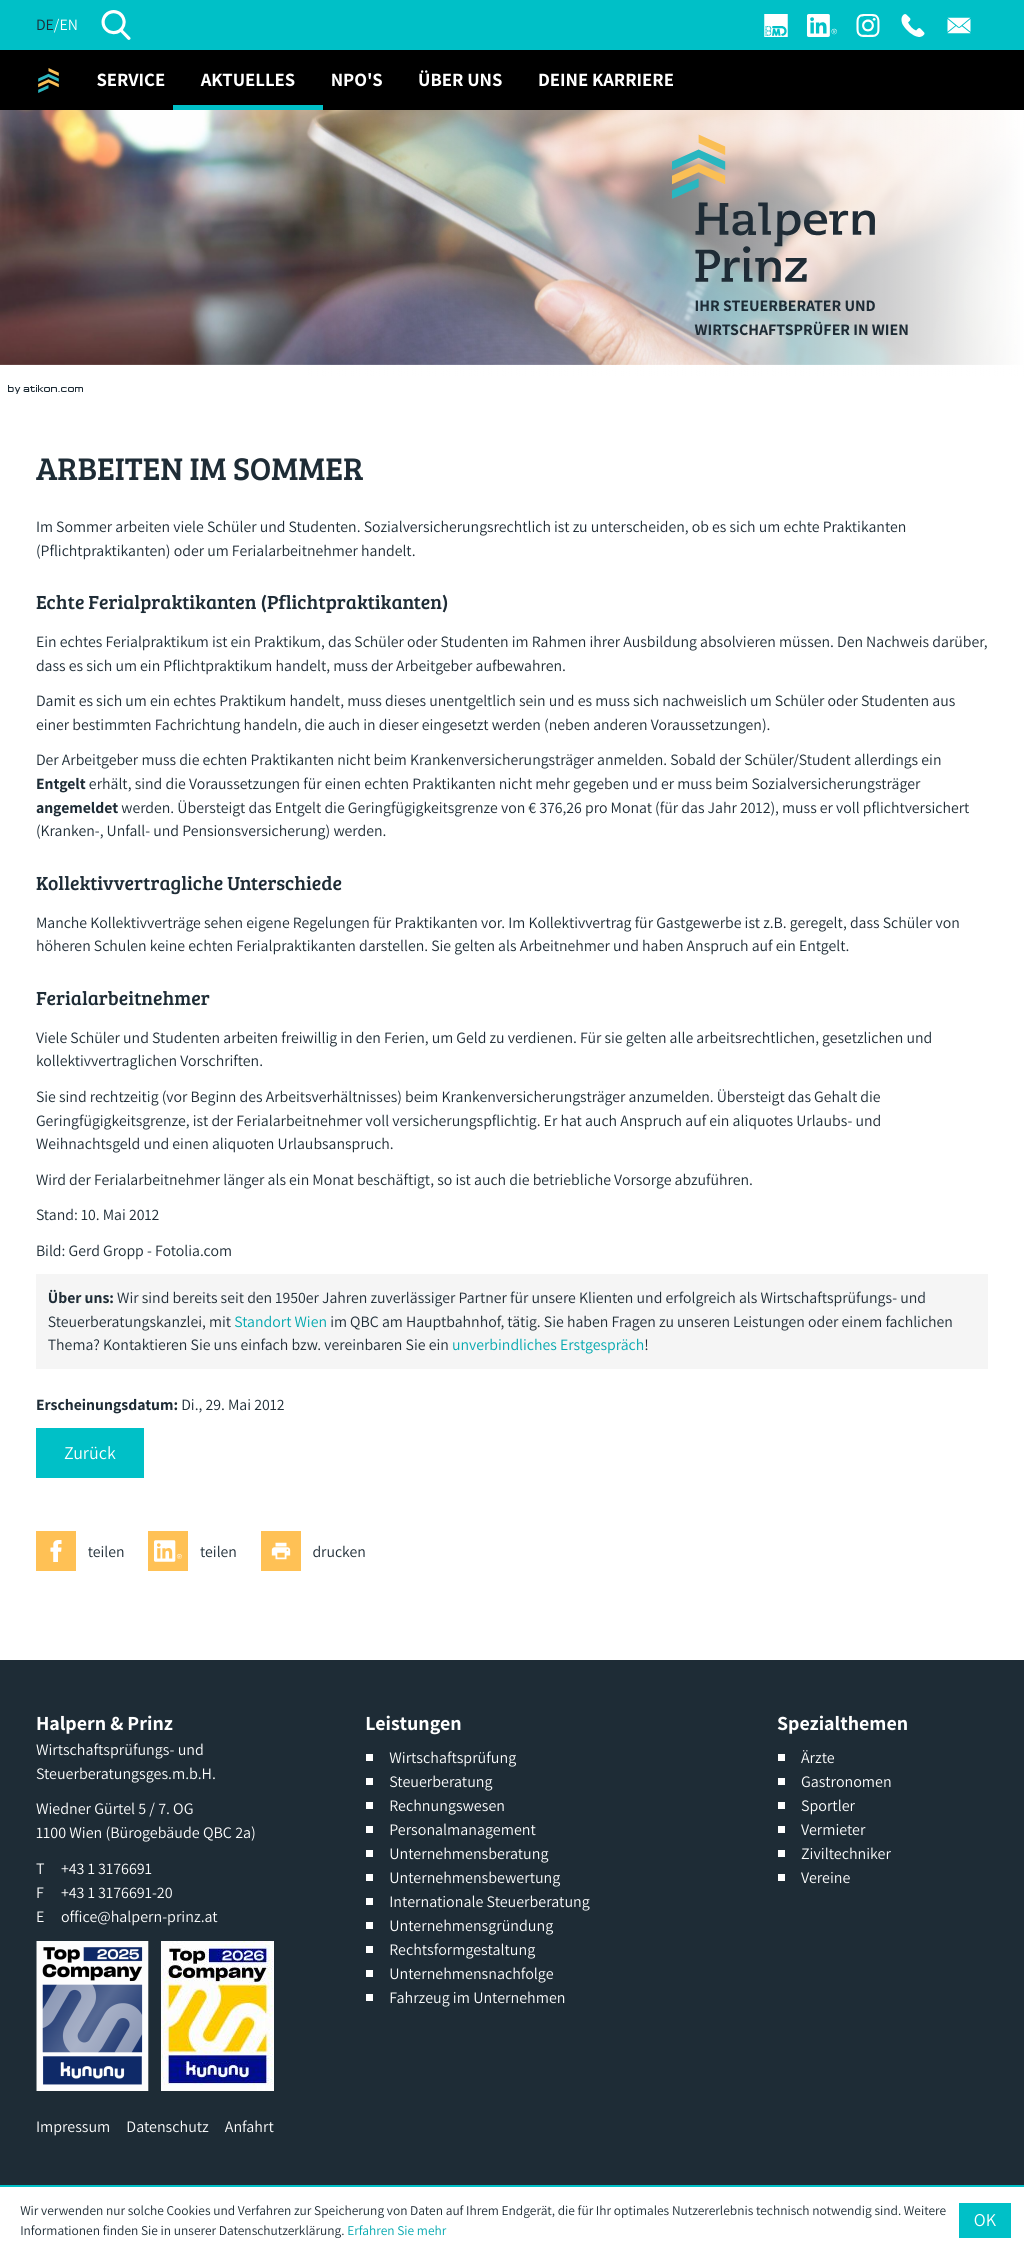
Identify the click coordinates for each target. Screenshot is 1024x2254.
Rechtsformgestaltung (462, 1949)
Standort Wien (280, 1321)
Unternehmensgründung (471, 1925)
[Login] (776, 25)
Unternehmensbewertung (474, 1877)
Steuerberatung (440, 1781)
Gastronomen (846, 1781)
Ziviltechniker (846, 1853)
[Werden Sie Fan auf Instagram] (868, 25)
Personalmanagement (462, 1829)
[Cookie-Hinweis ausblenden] (984, 2220)
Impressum (73, 2126)
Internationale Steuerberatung (489, 1901)
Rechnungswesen (447, 1805)
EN (68, 24)
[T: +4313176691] (913, 25)
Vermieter (833, 1829)
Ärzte (818, 1757)
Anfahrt (249, 2126)
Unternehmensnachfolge (471, 1973)
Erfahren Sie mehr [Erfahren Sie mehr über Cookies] (396, 2230)
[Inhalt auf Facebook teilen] (86, 1551)
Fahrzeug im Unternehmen (477, 1997)
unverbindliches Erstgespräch (548, 1344)
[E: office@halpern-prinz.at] (959, 25)
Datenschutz (167, 2126)
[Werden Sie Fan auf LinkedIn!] (822, 25)
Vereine (825, 1877)
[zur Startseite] (48, 80)
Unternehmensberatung (468, 1853)
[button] (90, 1453)
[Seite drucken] (319, 1551)
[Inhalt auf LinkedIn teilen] (198, 1551)
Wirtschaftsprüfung (452, 1757)
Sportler (828, 1805)
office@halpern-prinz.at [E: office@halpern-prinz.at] (139, 1916)
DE (45, 24)
